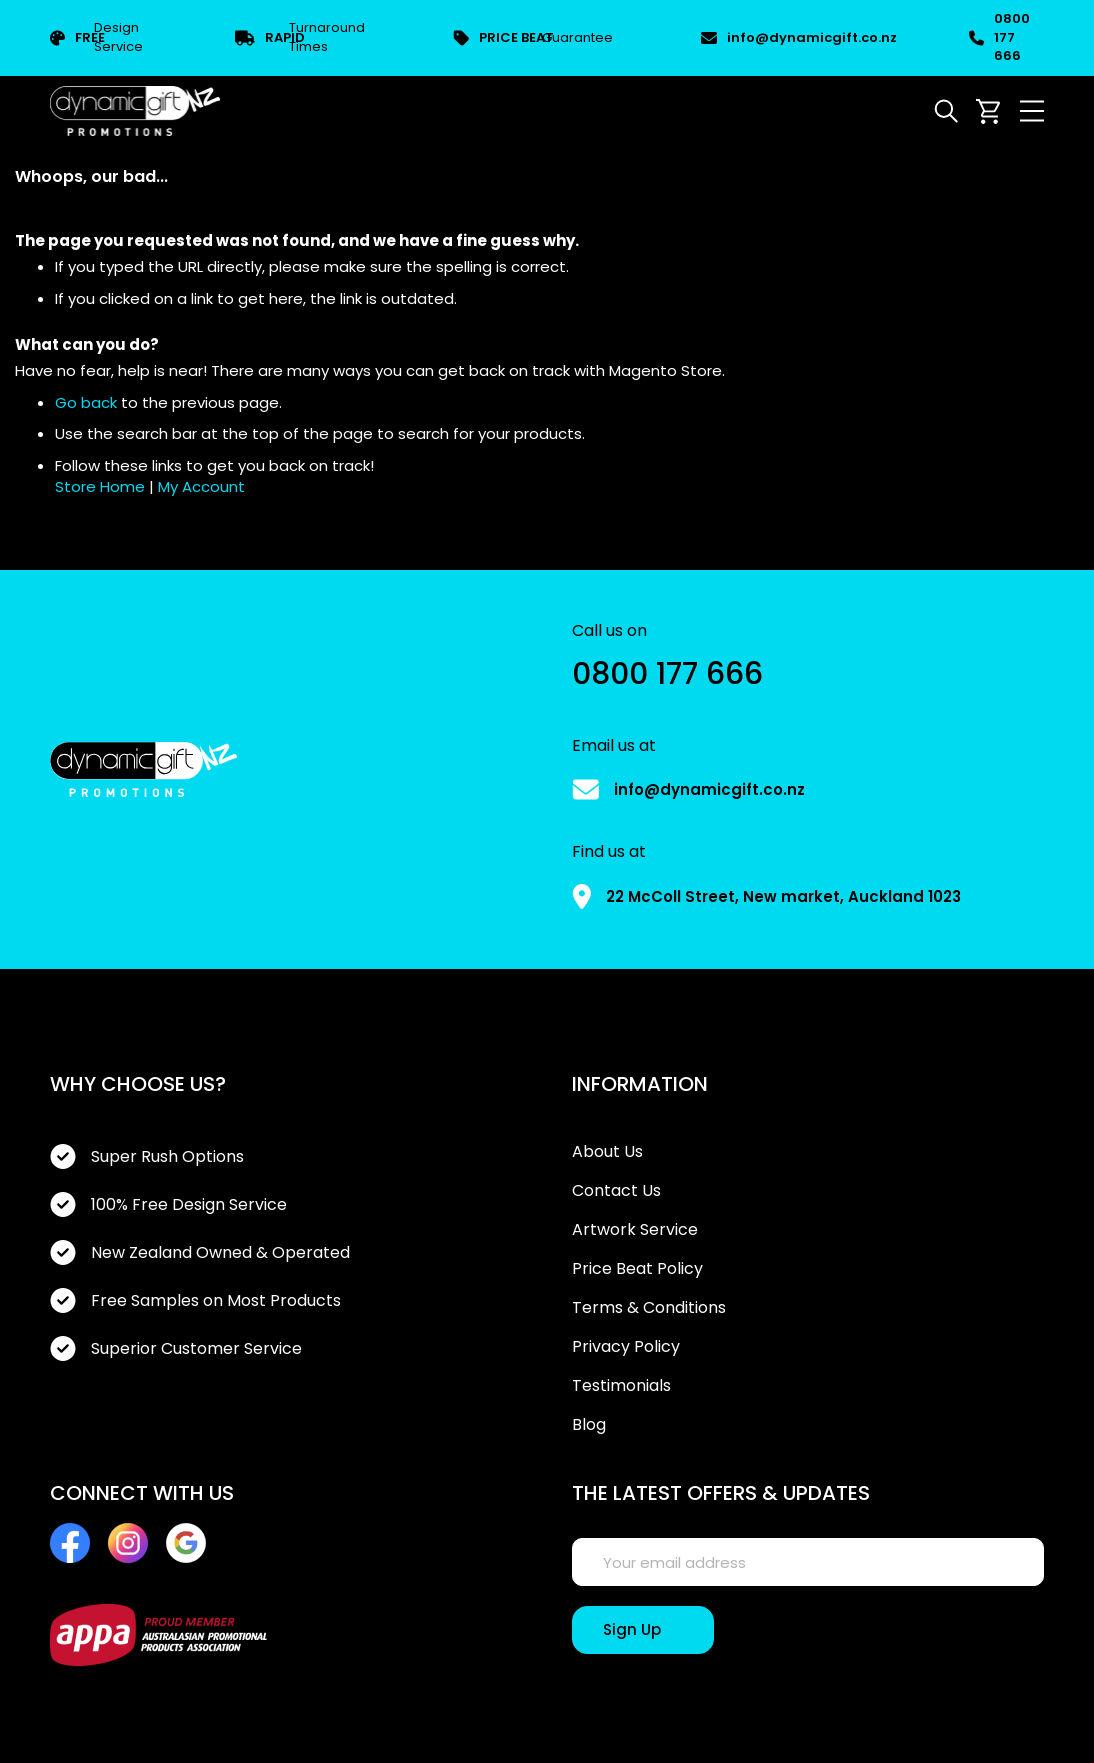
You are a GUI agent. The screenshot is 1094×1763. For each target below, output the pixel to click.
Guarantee (533, 38)
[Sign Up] (643, 1630)
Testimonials (621, 1386)
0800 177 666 (999, 37)
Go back (86, 402)
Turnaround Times (300, 37)
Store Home (100, 486)
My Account (201, 486)
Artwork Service (635, 1230)
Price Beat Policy (637, 1269)
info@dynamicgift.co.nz (791, 38)
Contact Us (616, 1191)
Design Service (96, 37)
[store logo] (135, 111)
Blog (589, 1425)
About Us (607, 1152)
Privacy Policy (626, 1347)
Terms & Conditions (649, 1308)
